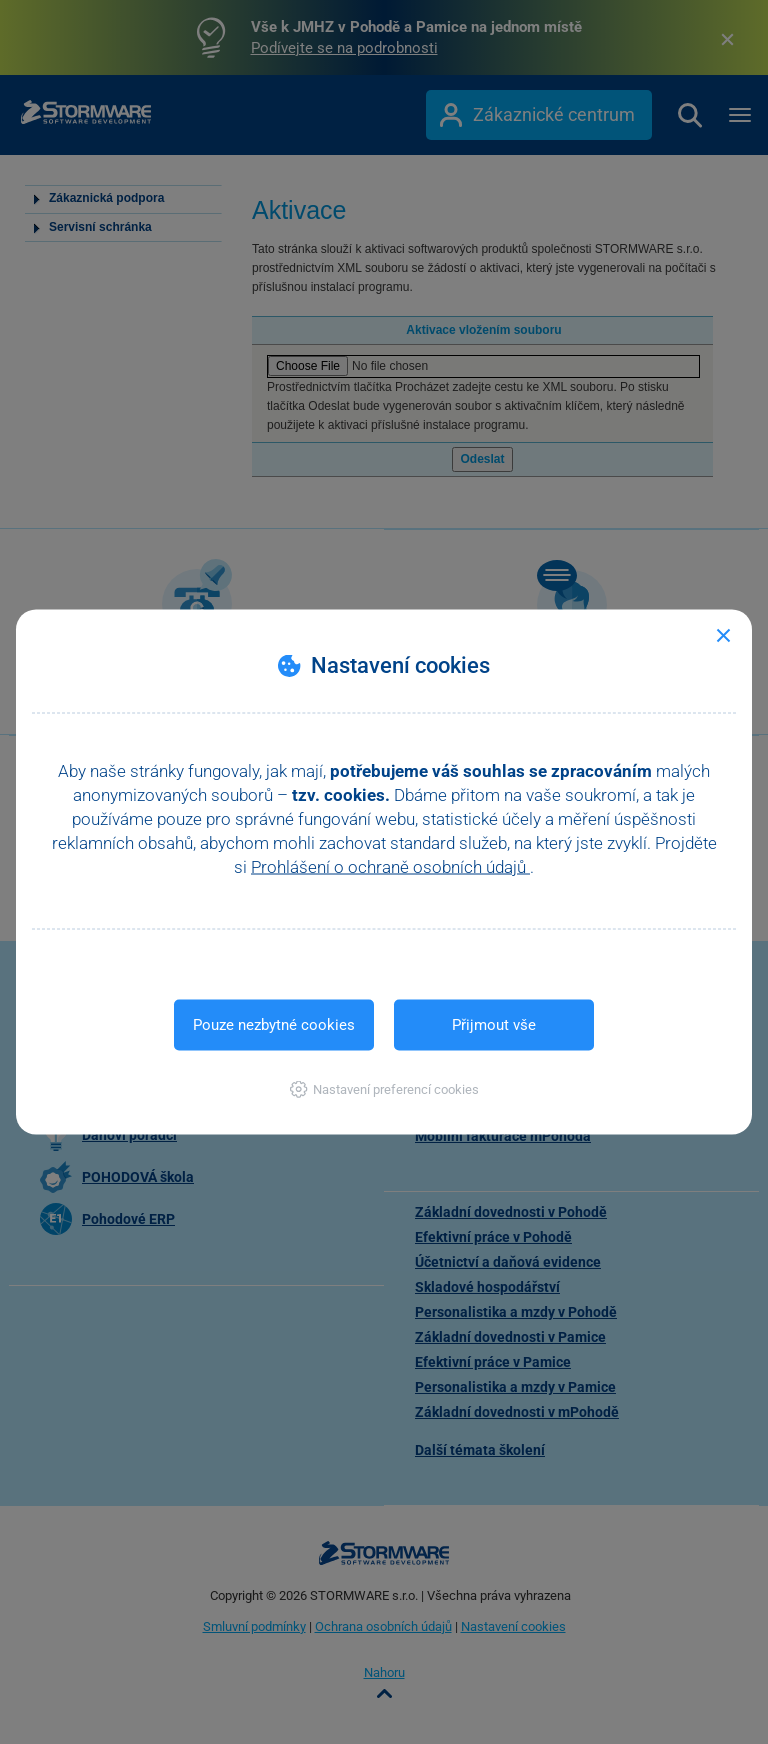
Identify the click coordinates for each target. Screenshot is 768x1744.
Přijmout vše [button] (494, 1025)
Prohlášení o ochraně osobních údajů (390, 867)
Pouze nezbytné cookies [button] (274, 1025)
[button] (384, 1089)
